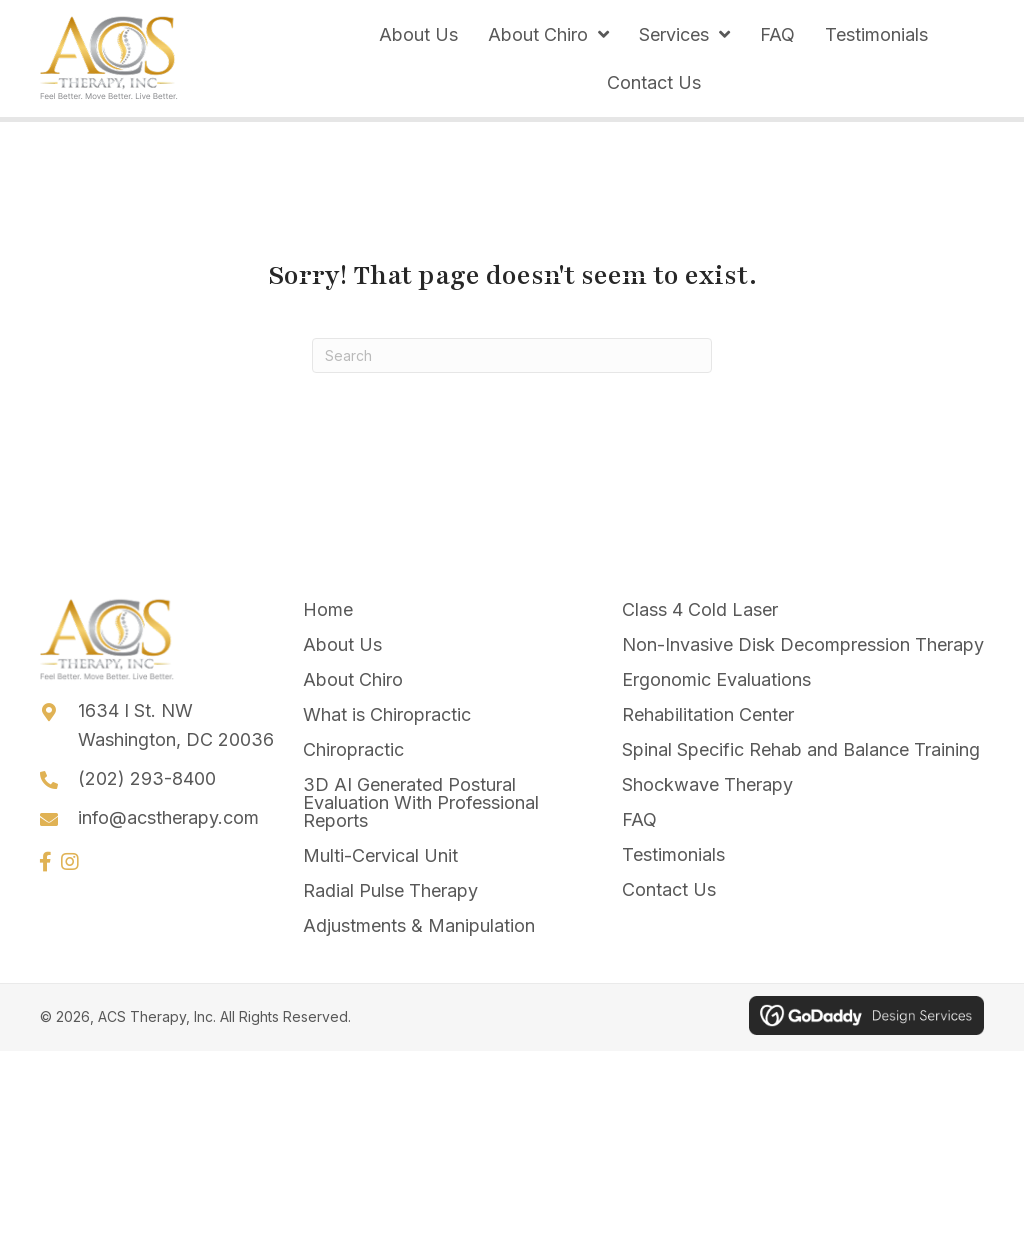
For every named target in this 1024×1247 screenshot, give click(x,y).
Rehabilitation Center (708, 714)
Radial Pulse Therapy (390, 890)
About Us (342, 644)
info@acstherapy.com (168, 817)
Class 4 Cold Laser (700, 609)
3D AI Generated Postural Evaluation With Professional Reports (421, 802)
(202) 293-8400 (147, 778)
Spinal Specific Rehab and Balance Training (801, 749)
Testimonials (673, 854)
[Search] (512, 355)
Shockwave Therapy (707, 784)
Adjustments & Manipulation (419, 925)
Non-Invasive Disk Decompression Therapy (803, 644)
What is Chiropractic (387, 714)
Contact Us (669, 889)
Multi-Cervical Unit (380, 855)
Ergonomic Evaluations (716, 679)
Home (328, 609)
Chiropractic (353, 749)
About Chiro (353, 679)
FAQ (639, 819)
